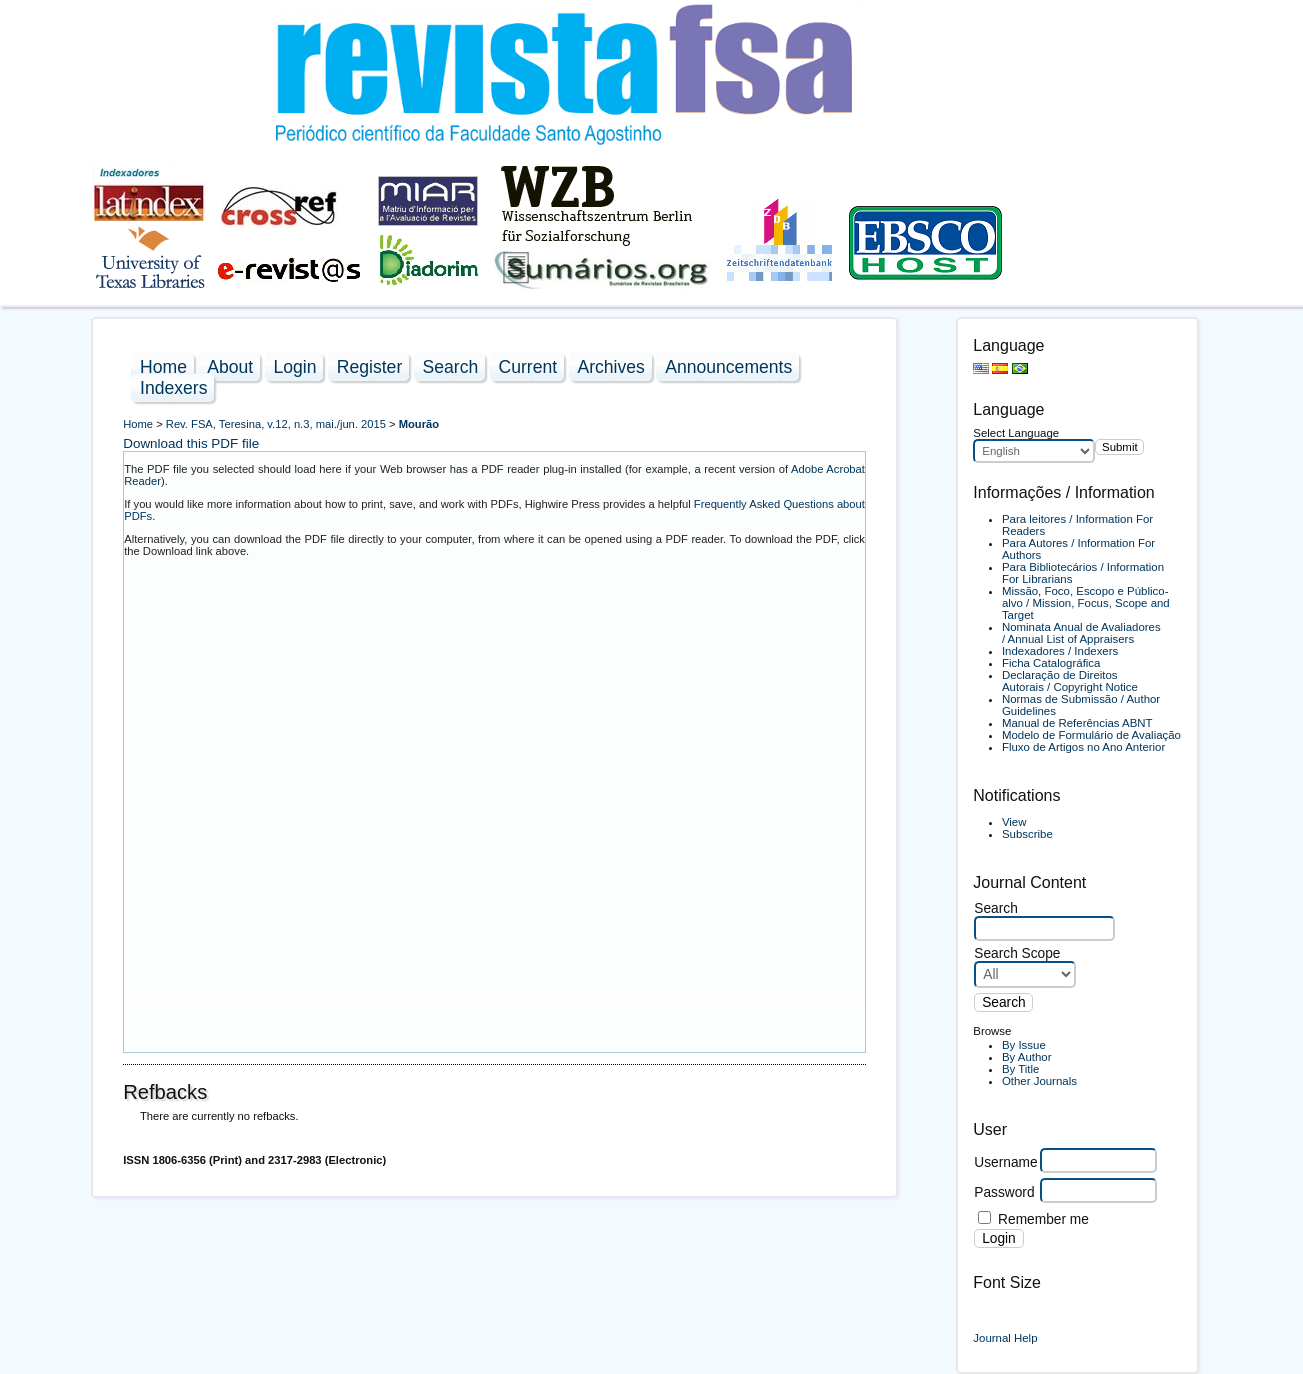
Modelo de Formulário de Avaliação (1091, 735)
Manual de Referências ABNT (1077, 723)
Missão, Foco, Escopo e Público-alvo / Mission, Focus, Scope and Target (1086, 603)
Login (294, 367)
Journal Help (1005, 1338)
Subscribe (1027, 834)
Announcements (728, 367)
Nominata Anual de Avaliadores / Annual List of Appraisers (1081, 633)
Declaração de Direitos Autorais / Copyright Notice (1070, 681)
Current (528, 367)
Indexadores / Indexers (1060, 651)
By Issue (1024, 1045)
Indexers (173, 388)
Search (451, 367)
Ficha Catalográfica (1051, 663)
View (1014, 822)
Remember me (1043, 1219)
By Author (1027, 1057)
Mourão (419, 424)
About (230, 367)
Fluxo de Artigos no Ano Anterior (1083, 747)
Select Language (1016, 433)
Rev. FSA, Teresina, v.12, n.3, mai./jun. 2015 (276, 424)
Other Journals (1039, 1081)
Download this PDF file (191, 443)
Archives (610, 367)
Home (163, 367)
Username (1005, 1162)
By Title (1021, 1069)
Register (370, 367)
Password (1004, 1192)
